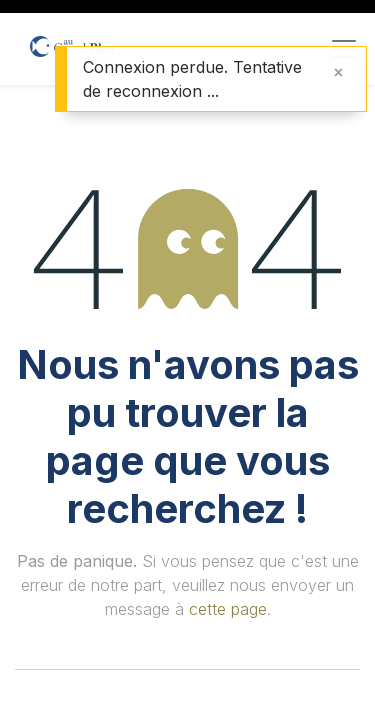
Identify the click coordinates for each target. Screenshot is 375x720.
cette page (228, 609)
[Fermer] (338, 72)
